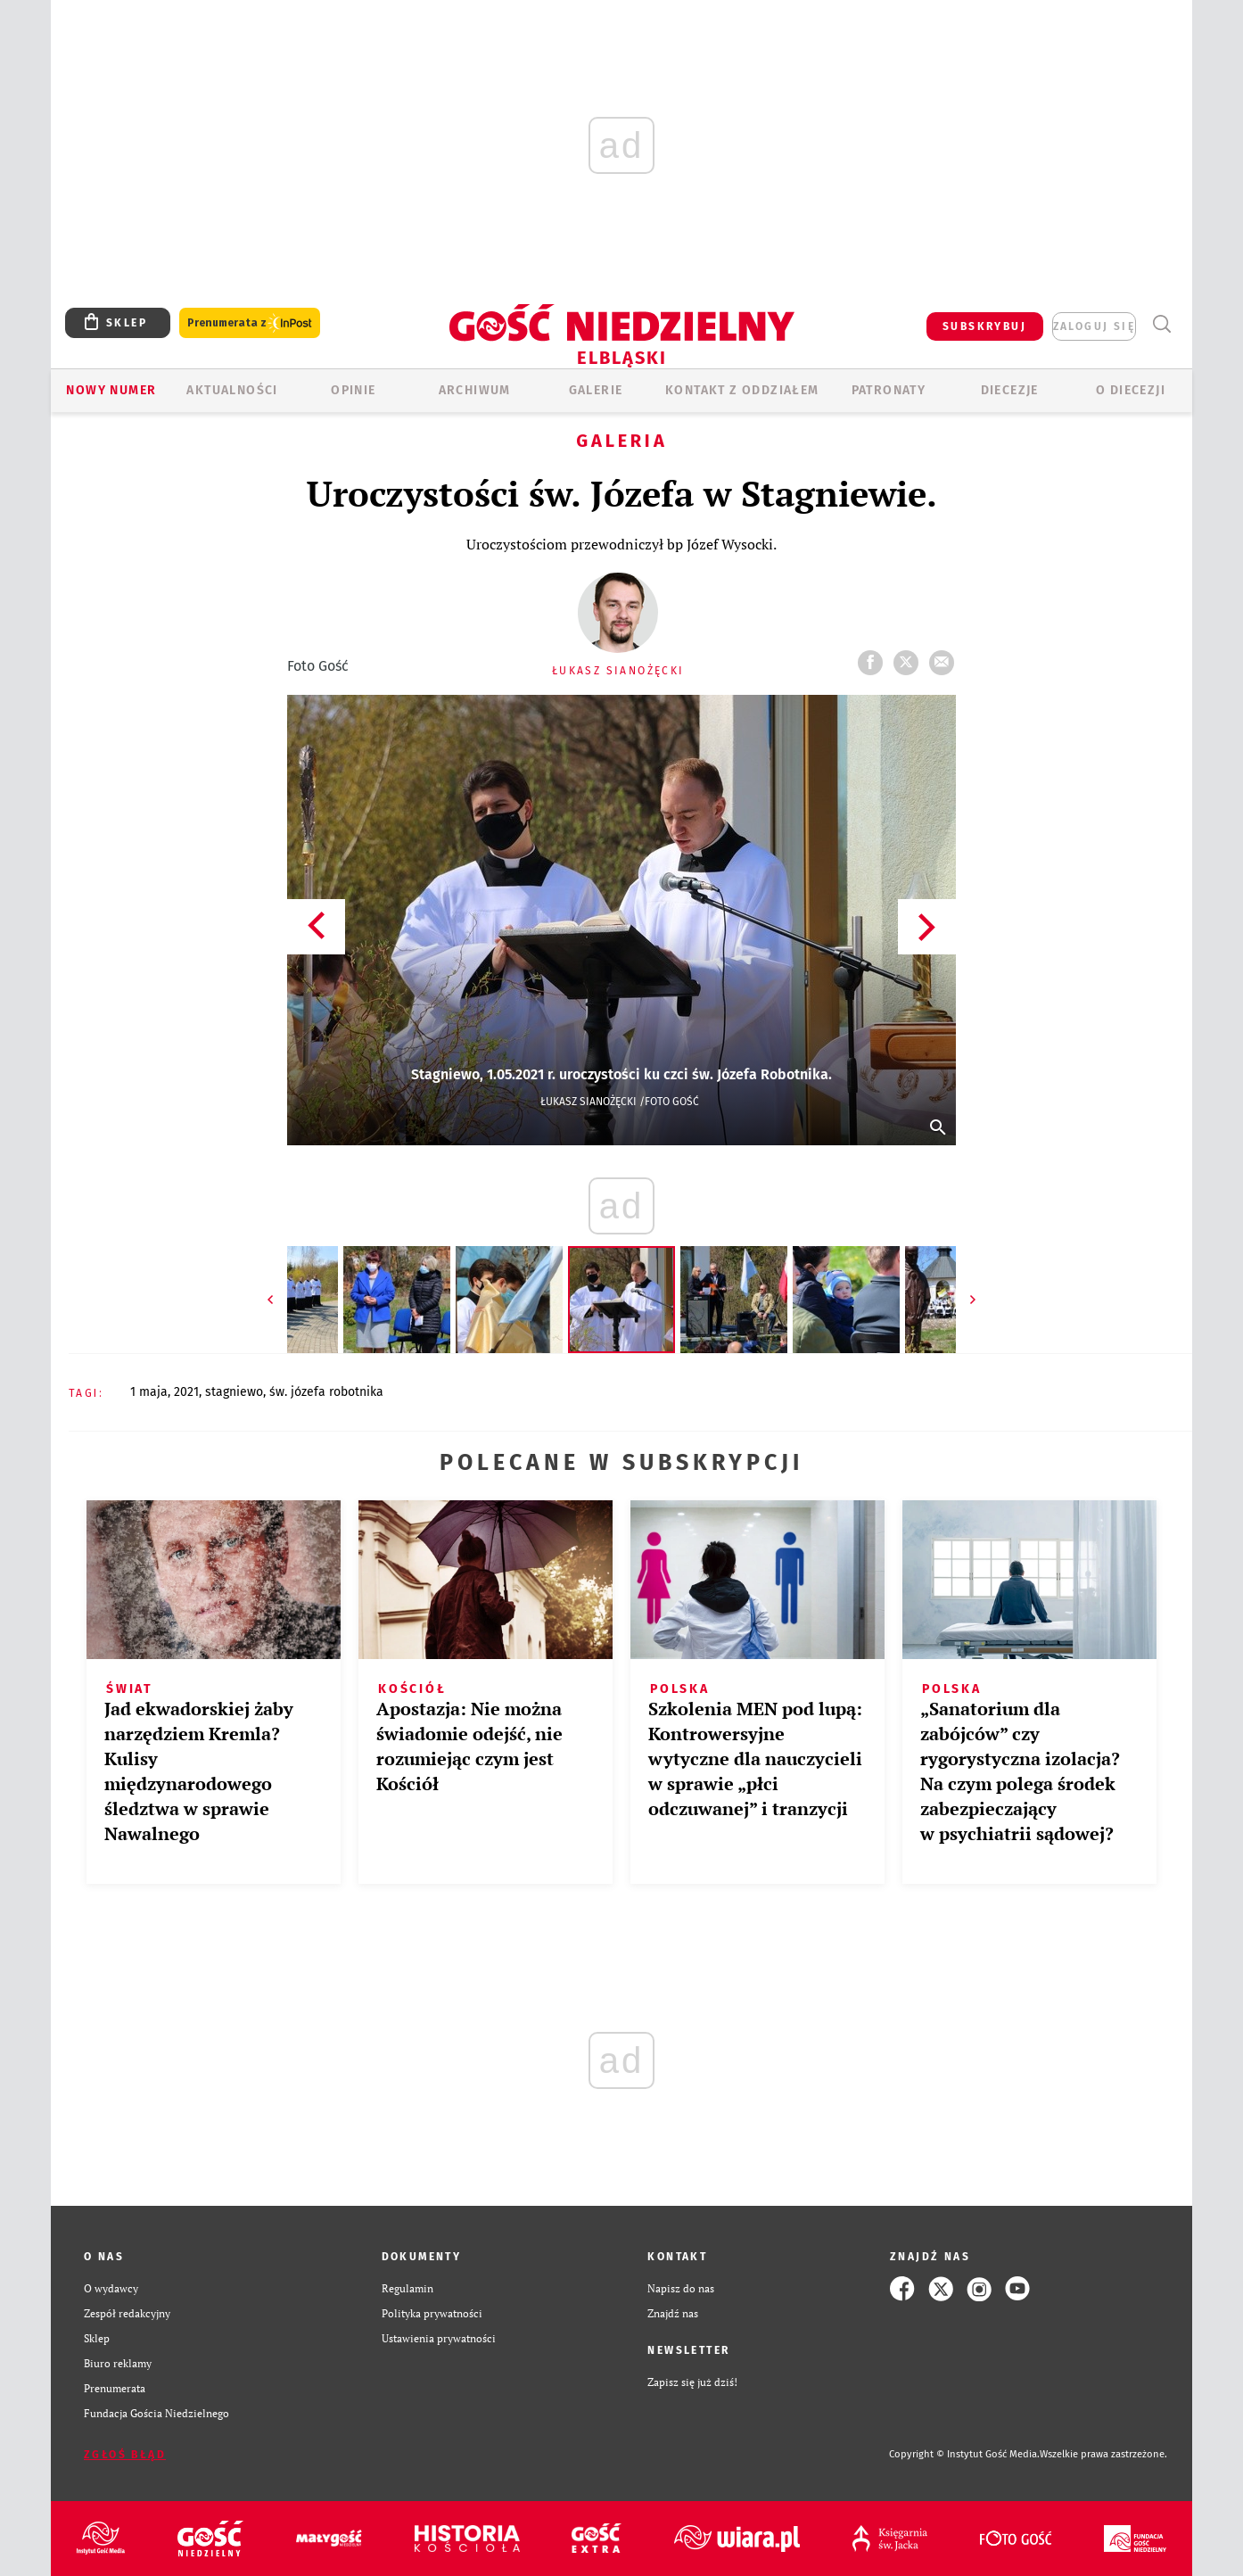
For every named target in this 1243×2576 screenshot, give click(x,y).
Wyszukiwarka (1161, 324)
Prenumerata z (249, 323)
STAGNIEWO (234, 1391)
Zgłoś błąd (125, 2454)
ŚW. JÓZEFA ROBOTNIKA (326, 1391)
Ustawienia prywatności (439, 2338)
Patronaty (889, 390)
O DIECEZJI (1130, 390)
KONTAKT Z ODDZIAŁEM (742, 390)
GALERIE (596, 390)
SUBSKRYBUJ (984, 326)
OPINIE (353, 390)
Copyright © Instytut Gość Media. (964, 2454)
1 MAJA (149, 1391)
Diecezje (1010, 390)
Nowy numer (111, 390)
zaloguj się (1094, 326)
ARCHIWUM (475, 390)
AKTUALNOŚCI (231, 390)
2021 (186, 1391)
